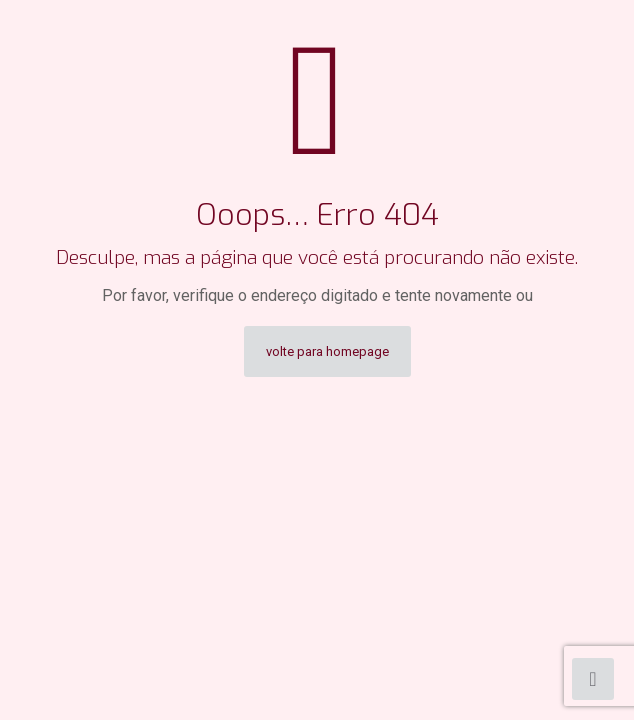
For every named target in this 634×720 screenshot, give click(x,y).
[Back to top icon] (593, 679)
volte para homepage (327, 351)
